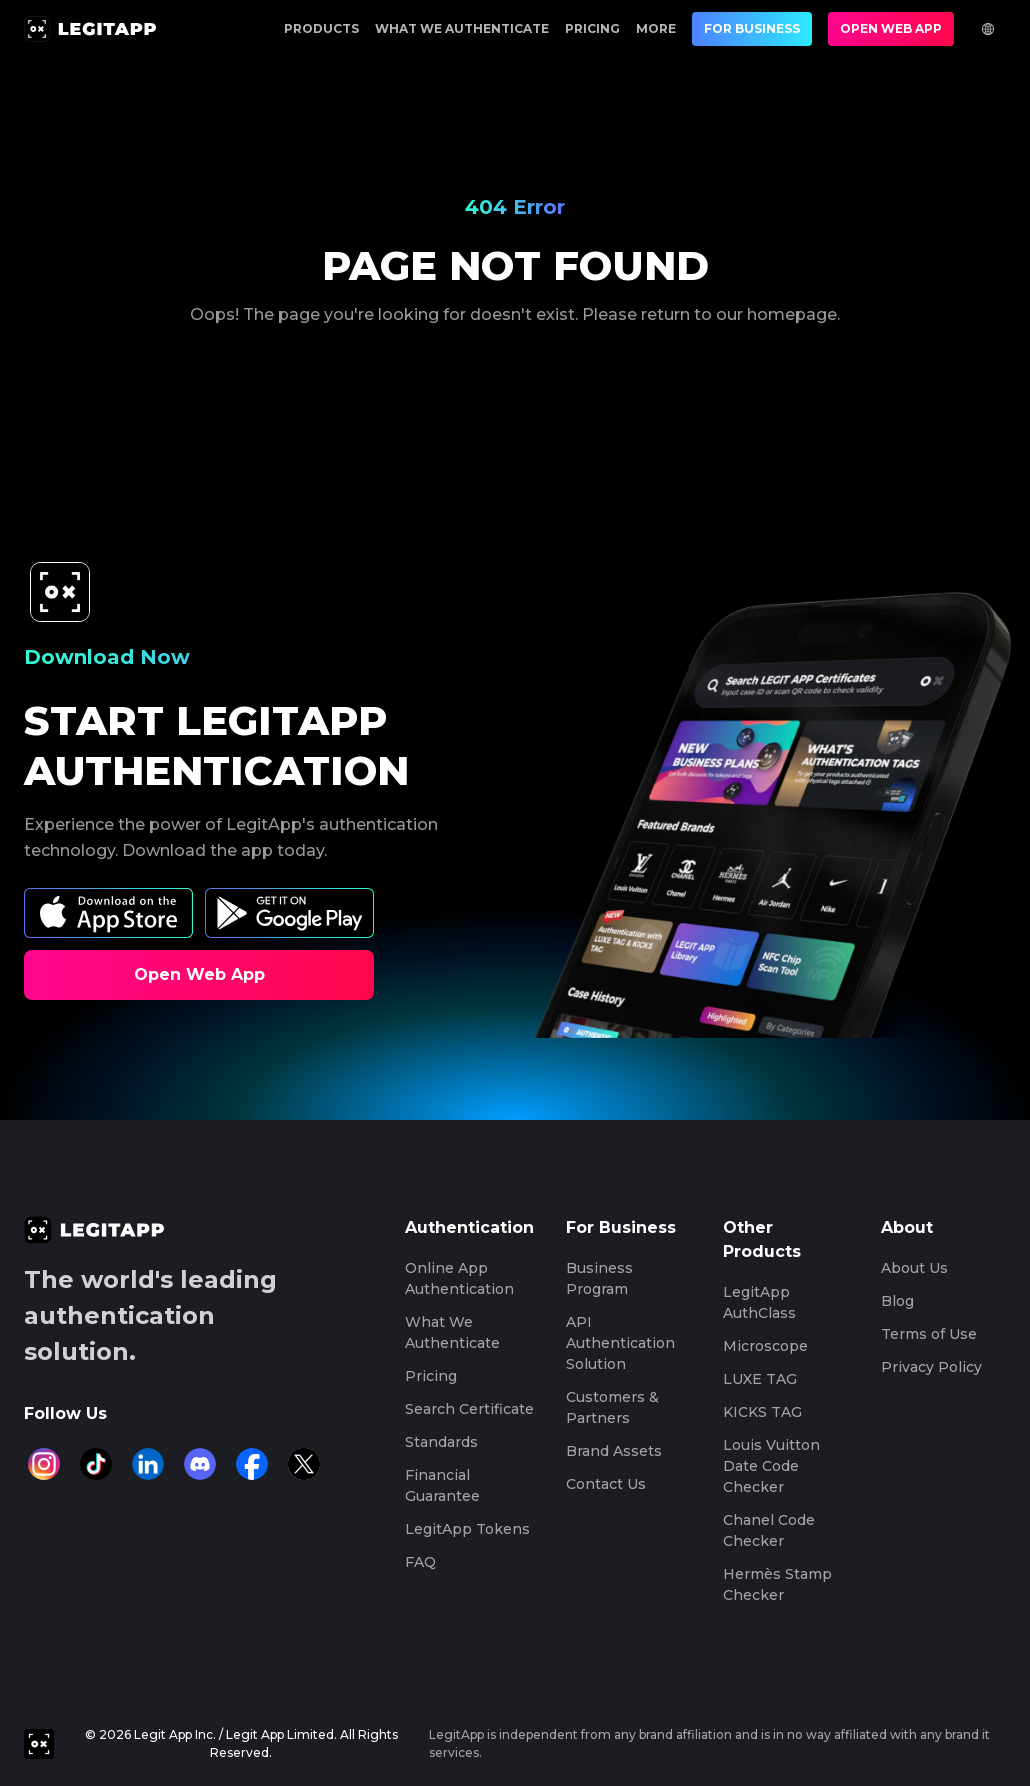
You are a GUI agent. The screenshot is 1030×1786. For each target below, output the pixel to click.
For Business (752, 28)
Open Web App (891, 28)
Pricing (592, 28)
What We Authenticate (462, 28)
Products (321, 28)
